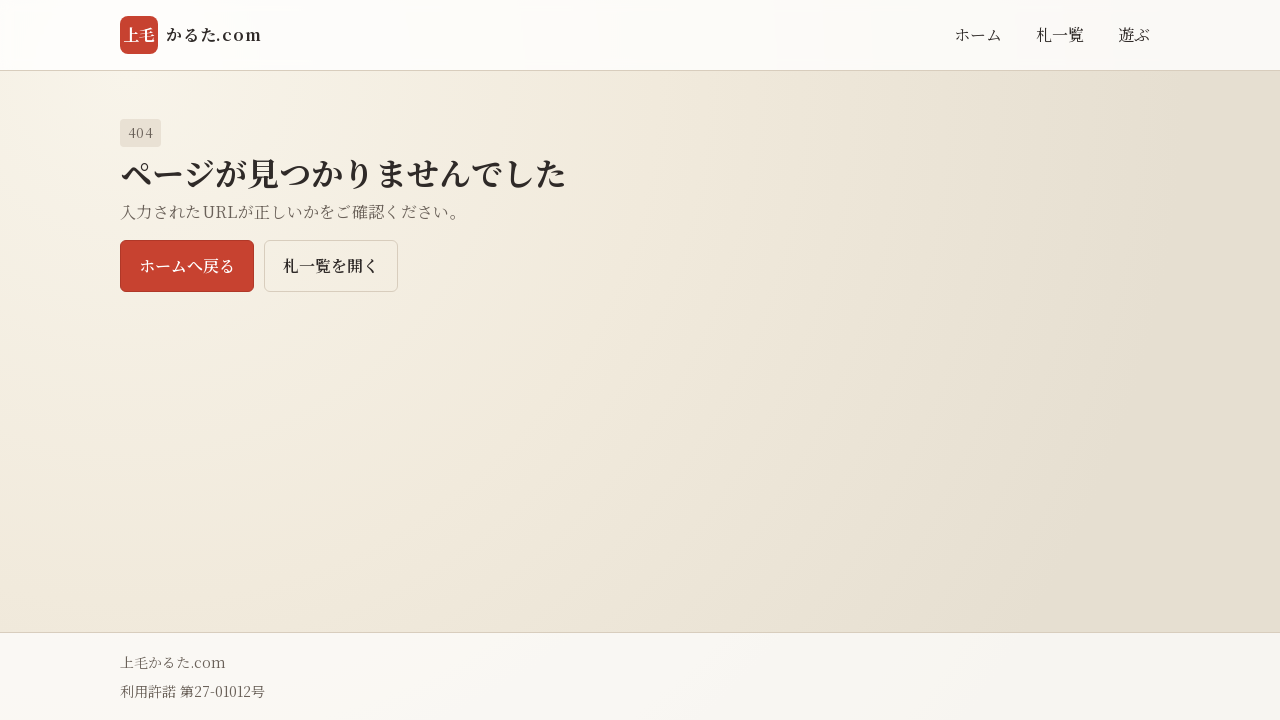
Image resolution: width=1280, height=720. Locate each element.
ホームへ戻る (187, 265)
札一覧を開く (331, 265)
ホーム (978, 34)
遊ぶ (1134, 34)
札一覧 (1060, 34)
